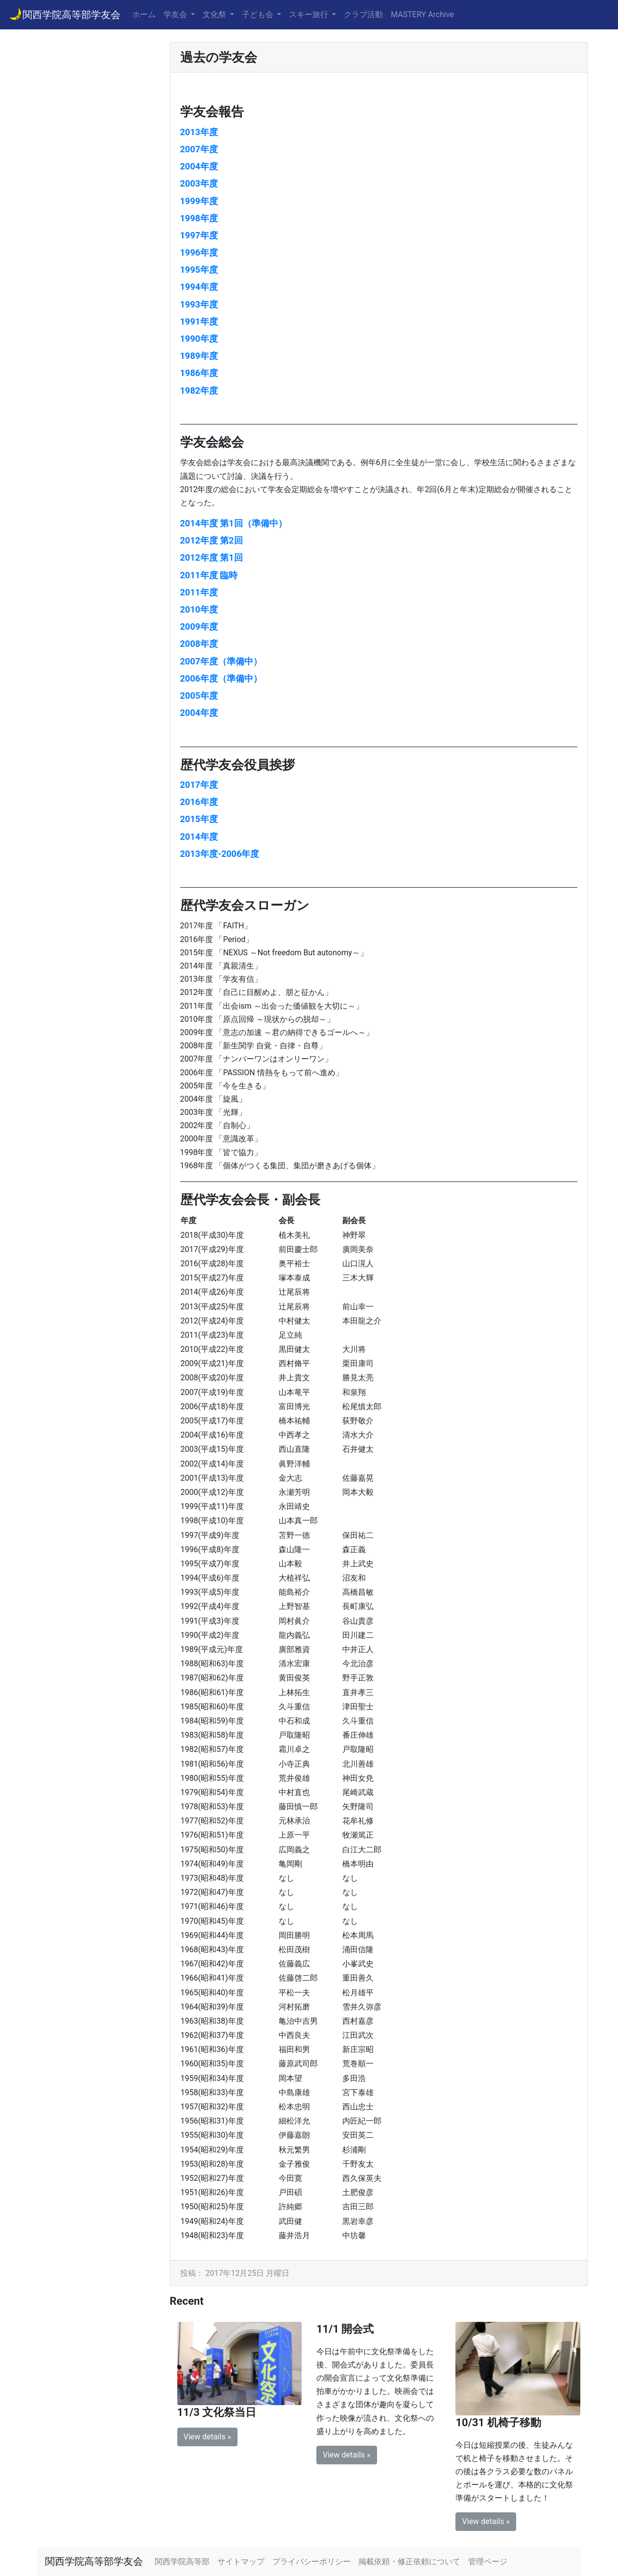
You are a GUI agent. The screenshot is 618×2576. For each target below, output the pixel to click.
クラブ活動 (363, 14)
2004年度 (199, 166)
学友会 (176, 14)
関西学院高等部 (182, 2561)
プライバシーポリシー (311, 2561)
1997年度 (199, 235)
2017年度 (199, 785)
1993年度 (199, 304)
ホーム (144, 14)
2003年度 (199, 183)
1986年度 (199, 373)
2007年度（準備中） (221, 661)
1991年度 (199, 321)
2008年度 (199, 643)
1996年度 (199, 252)
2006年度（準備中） (221, 678)
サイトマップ (240, 2561)
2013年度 (199, 132)
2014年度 (199, 836)
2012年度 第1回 (211, 557)
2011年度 (199, 592)
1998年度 (199, 218)
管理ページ (487, 2561)
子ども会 (258, 14)
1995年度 (199, 269)
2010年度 (199, 609)
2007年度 (199, 149)
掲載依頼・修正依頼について (409, 2561)
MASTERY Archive (422, 14)
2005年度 (199, 695)
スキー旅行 (309, 14)
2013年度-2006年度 (220, 854)
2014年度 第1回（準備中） (233, 523)
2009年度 (199, 626)
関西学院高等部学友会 (64, 13)
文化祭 (215, 14)
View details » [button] (208, 2436)
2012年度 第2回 (211, 540)
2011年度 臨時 (209, 575)
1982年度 (199, 390)
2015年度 (199, 819)
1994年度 (199, 287)
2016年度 (199, 802)
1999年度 (199, 201)
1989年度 (199, 356)
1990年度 (199, 338)
